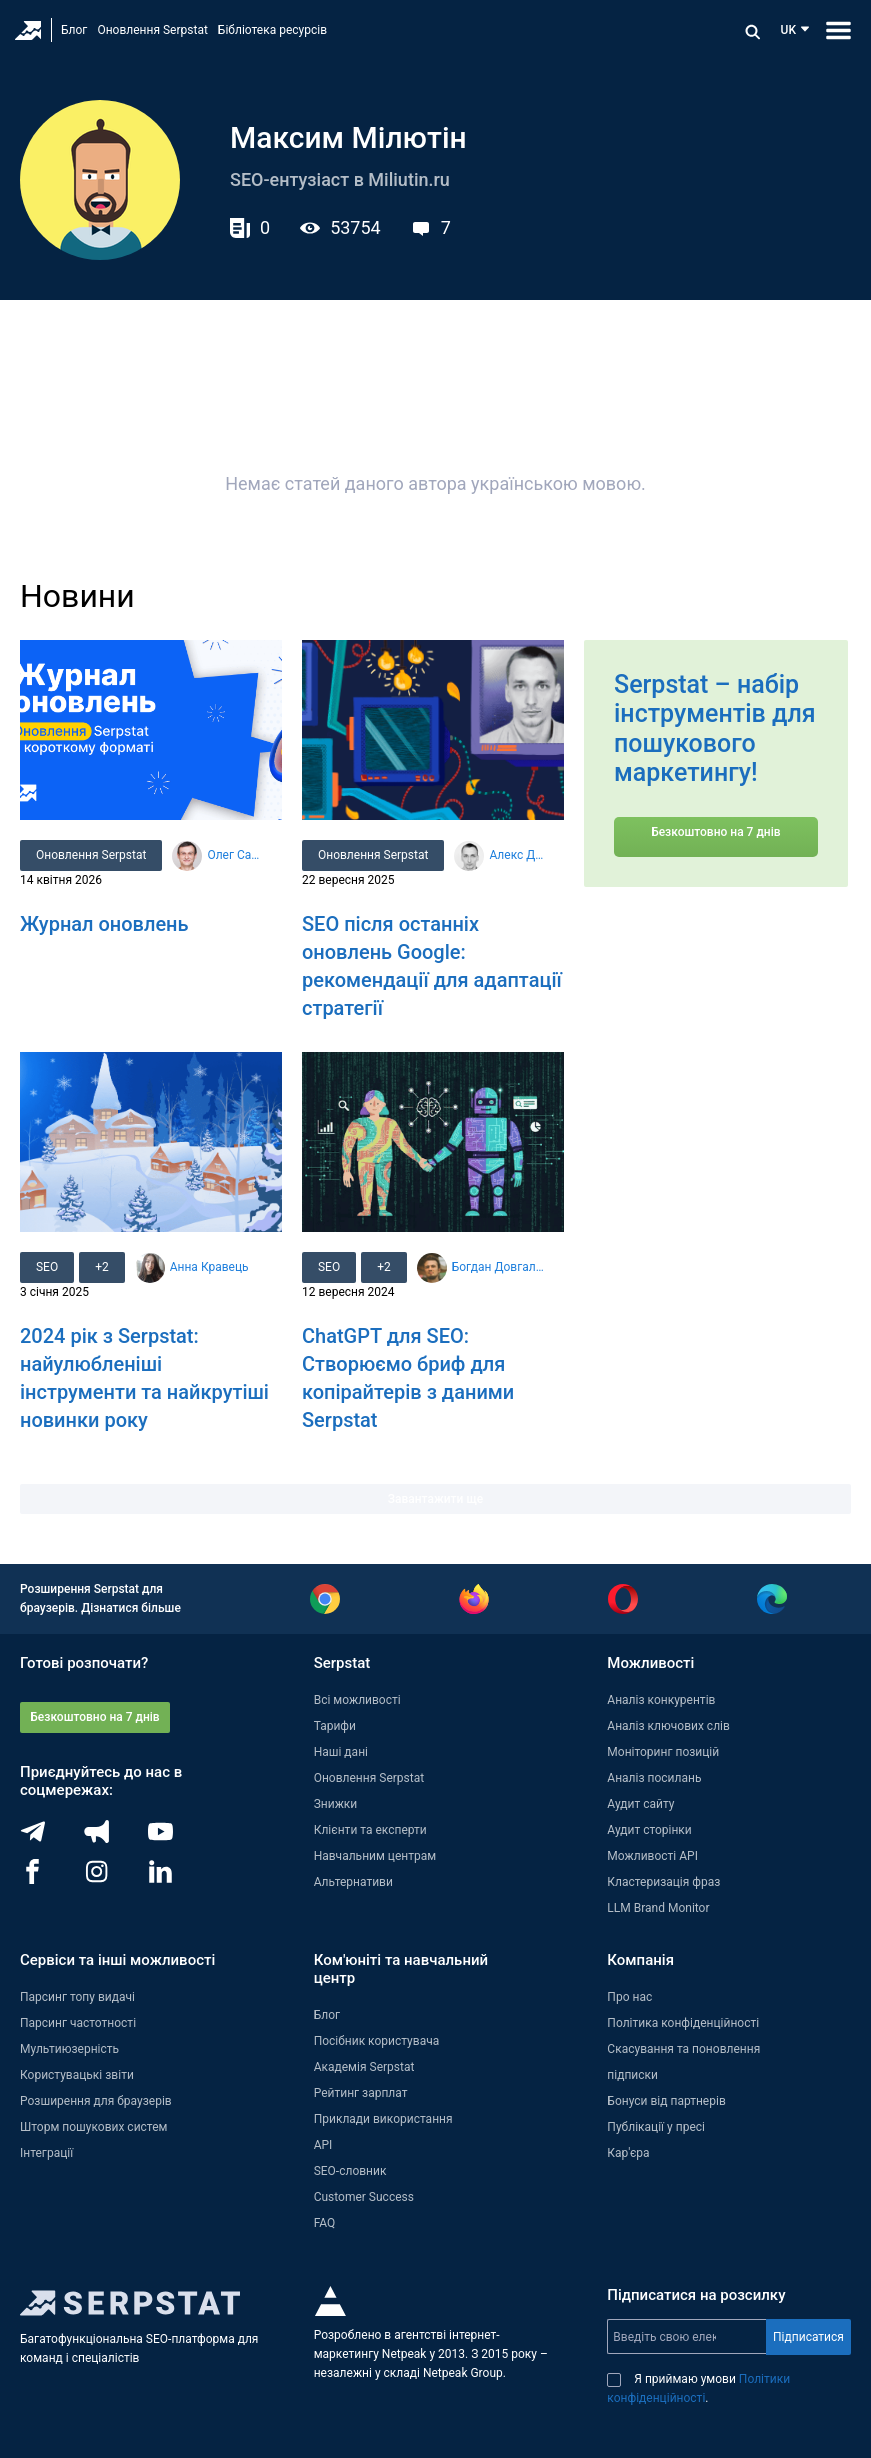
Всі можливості (357, 1700)
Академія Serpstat (364, 2067)
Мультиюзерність (69, 2049)
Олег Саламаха (236, 855)
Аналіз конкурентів (661, 1700)
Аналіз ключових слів (668, 1726)
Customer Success (364, 2197)
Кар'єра (628, 2153)
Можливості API (652, 1856)
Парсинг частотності (78, 2023)
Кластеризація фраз (663, 1882)
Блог (74, 30)
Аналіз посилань (654, 1778)
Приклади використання (383, 2119)
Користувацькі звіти (77, 2075)
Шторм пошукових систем (93, 2127)
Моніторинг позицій (663, 1752)
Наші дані (341, 1752)
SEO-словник (350, 2171)
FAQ (325, 2223)
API (323, 2145)
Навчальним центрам (375, 1856)
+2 (102, 1267)
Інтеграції (46, 2153)
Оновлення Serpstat (152, 30)
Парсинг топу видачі (77, 1997)
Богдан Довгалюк (500, 1267)
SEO (47, 1267)
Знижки (336, 1804)
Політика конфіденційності (683, 2023)
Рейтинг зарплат (361, 2093)
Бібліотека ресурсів (272, 30)
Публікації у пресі (656, 2127)
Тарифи (335, 1726)
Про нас (629, 1997)
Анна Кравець (209, 1267)
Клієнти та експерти (370, 1830)
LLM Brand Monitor (658, 1908)
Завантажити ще (436, 1499)
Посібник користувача (377, 2041)
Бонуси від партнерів (666, 2101)
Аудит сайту (640, 1804)
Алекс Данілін (518, 855)
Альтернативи (353, 1882)
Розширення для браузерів (96, 2101)
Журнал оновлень (104, 924)
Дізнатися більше (131, 1608)
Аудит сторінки (649, 1830)
